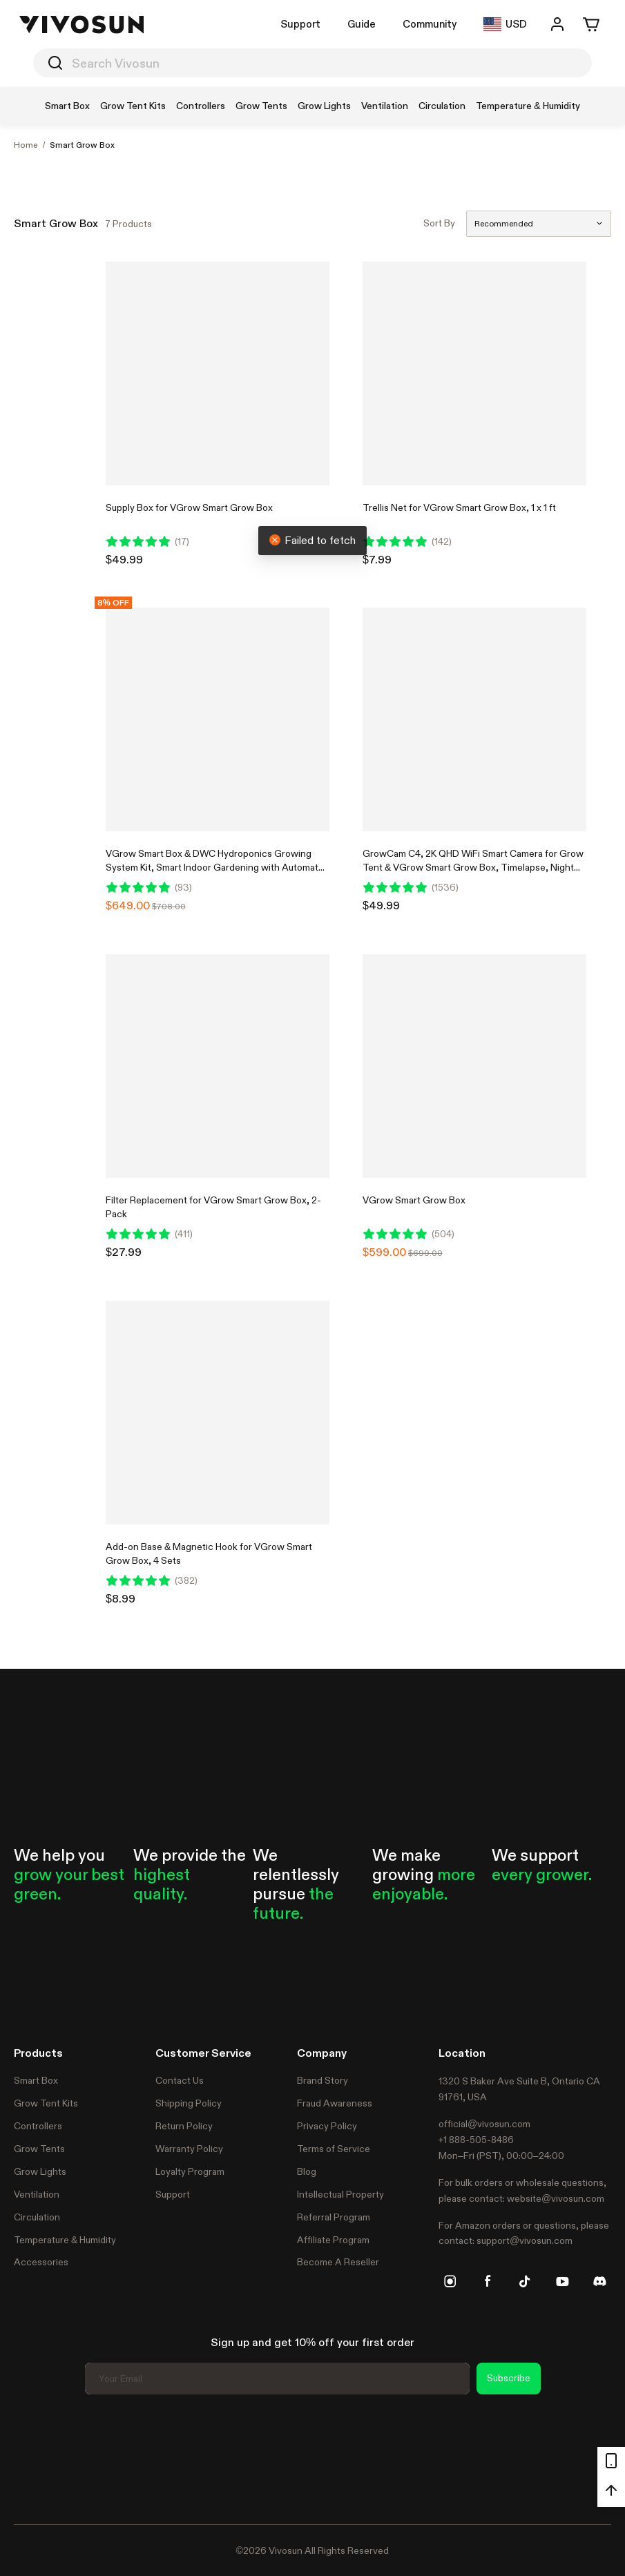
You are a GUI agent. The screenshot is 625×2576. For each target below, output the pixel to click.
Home (26, 145)
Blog (306, 2171)
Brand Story (322, 2080)
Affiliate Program (333, 2239)
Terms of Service (333, 2148)
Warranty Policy (189, 2148)
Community (429, 24)
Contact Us (179, 2080)
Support (300, 24)
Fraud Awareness (334, 2103)
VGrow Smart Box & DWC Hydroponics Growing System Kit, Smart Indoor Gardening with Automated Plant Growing (217, 867)
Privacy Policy (327, 2125)
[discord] (599, 2281)
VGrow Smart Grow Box (414, 1199)
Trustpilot (34, 2457)
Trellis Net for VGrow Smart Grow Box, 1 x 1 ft (459, 507)
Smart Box (36, 2080)
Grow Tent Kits (46, 2103)
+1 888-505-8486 (476, 2139)
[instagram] (450, 2281)
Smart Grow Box (82, 145)
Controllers (38, 2125)
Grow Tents (39, 2148)
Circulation (37, 2216)
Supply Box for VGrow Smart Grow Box (189, 507)
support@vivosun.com (525, 2240)
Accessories (41, 2261)
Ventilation (36, 2194)
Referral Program (333, 2216)
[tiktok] (525, 2281)
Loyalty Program (189, 2171)
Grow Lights (40, 2171)
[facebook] (487, 2281)
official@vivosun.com (484, 2123)
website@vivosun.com (555, 2198)
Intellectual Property (340, 2194)
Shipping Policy (188, 2103)
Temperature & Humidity (65, 2239)
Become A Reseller (338, 2261)
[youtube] (562, 2281)
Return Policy (184, 2125)
